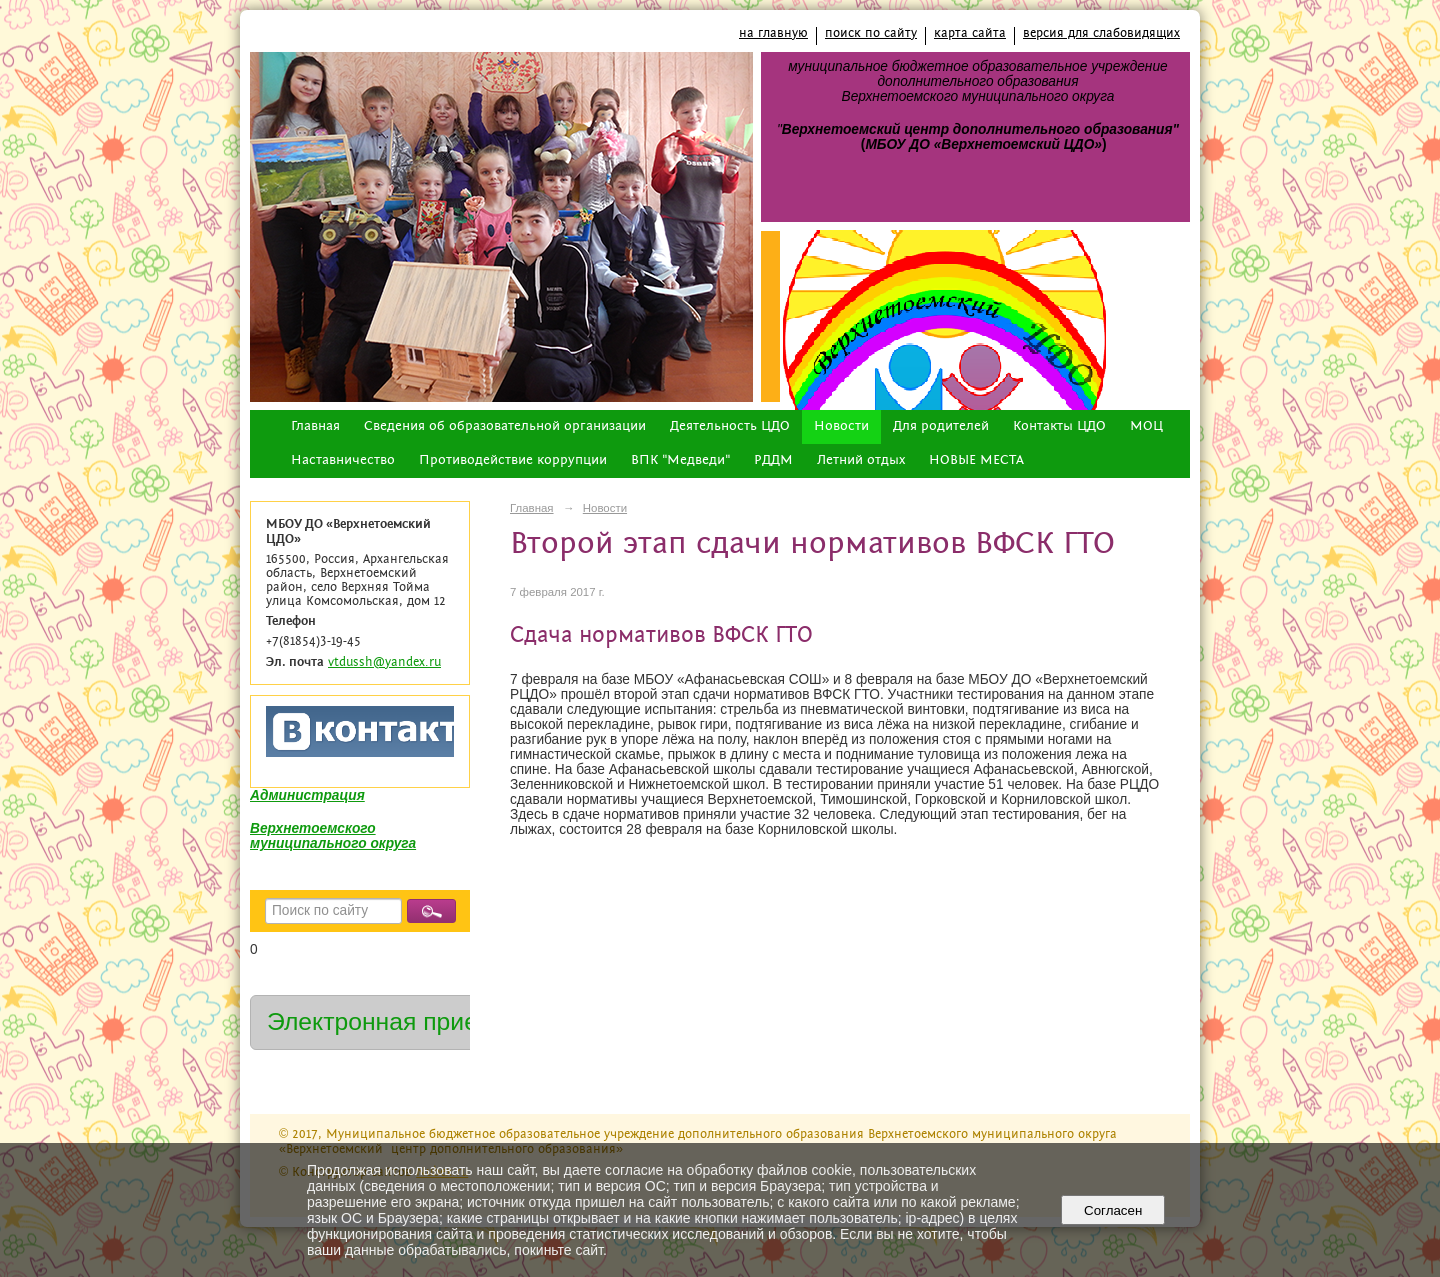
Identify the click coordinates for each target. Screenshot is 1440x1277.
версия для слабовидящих (1101, 33)
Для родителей (941, 426)
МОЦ (1146, 426)
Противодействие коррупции (513, 460)
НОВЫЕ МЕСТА (976, 460)
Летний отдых (861, 460)
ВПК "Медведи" (680, 460)
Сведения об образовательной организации (505, 426)
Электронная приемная (401, 1021)
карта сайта (970, 33)
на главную (773, 33)
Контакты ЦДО (1059, 426)
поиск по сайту (871, 33)
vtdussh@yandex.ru (384, 662)
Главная (315, 426)
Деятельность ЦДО (730, 426)
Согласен (1113, 1210)
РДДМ (773, 460)
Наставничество (343, 460)
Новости (841, 426)
